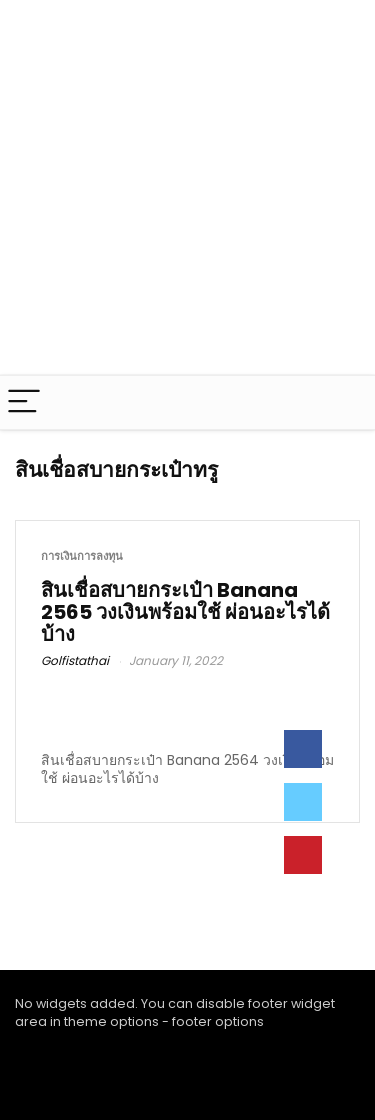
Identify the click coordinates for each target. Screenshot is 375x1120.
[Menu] (24, 402)
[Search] (344, 402)
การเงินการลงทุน (82, 556)
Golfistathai (75, 660)
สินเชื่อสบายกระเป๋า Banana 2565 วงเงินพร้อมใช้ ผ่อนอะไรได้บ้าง (185, 612)
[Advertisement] (187, 187)
